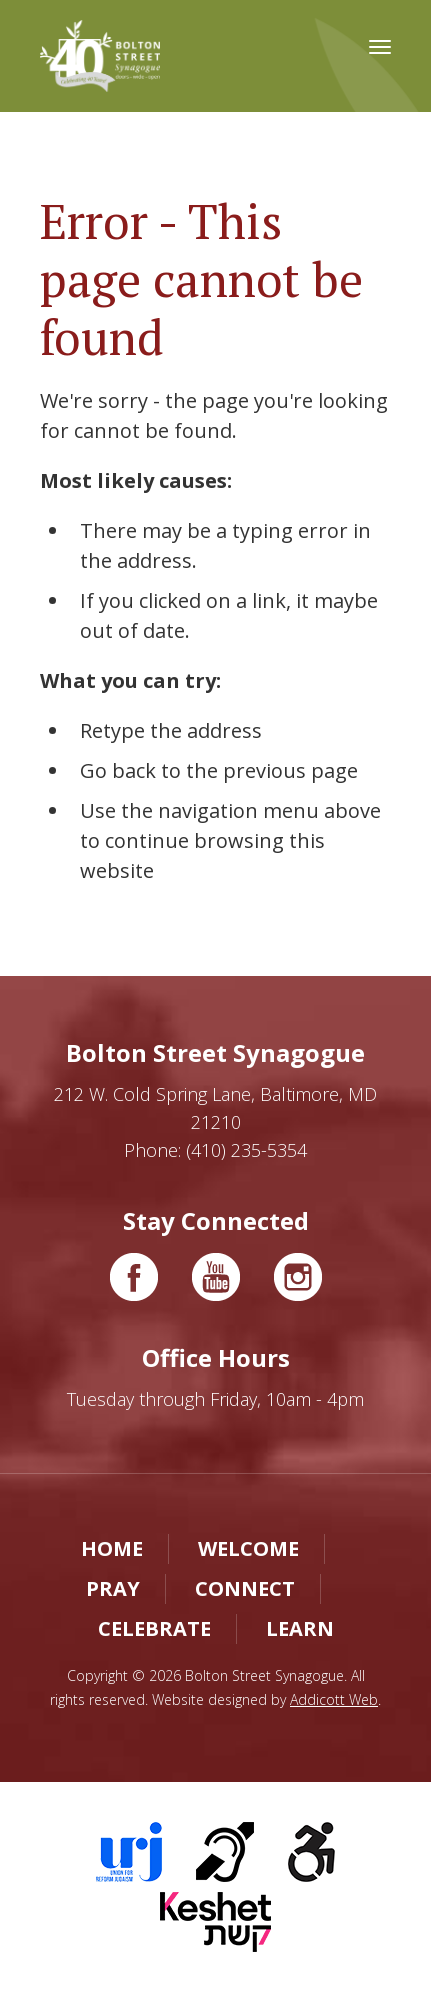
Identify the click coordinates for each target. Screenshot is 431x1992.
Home (112, 1548)
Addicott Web (334, 1699)
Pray (113, 1588)
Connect (245, 1588)
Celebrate (154, 1628)
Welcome (248, 1548)
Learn (300, 1628)
